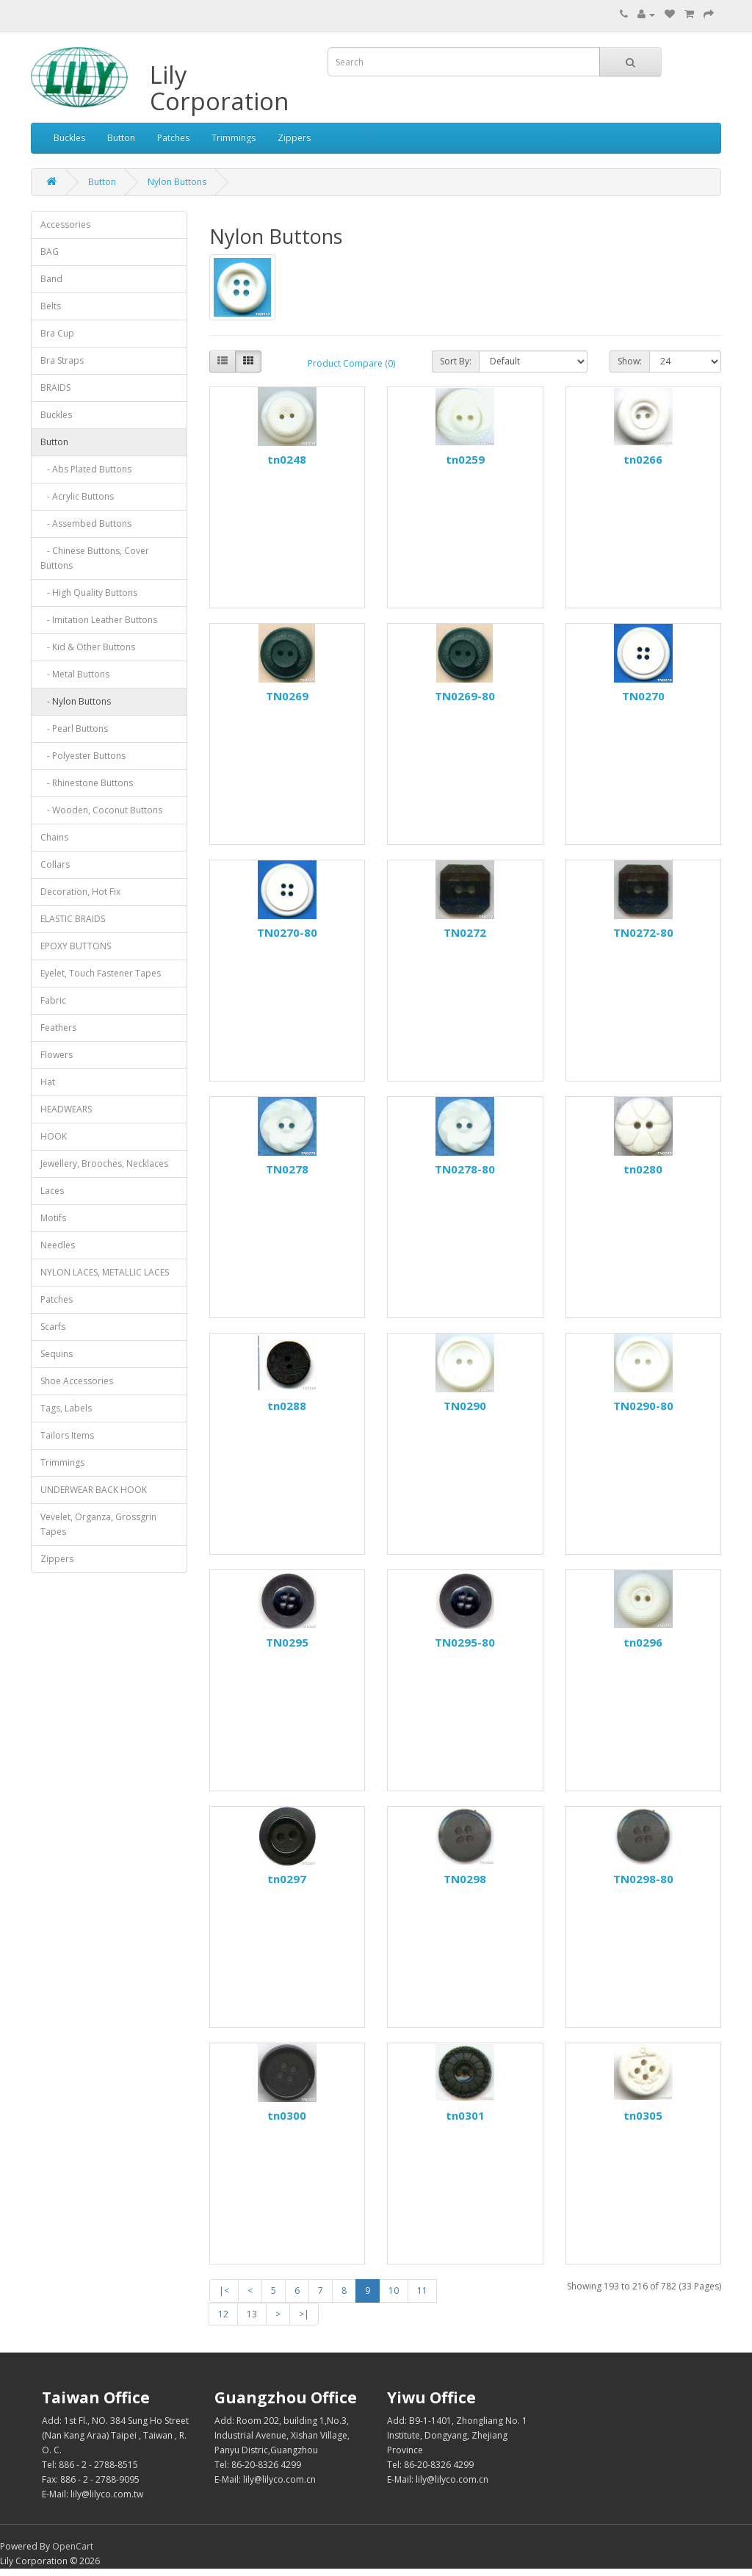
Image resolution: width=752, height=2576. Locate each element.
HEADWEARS (66, 1109)
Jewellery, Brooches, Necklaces (104, 1163)
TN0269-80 (465, 695)
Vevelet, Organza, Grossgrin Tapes (98, 1524)
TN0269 (287, 695)
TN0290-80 (643, 1405)
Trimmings (234, 138)
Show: (630, 361)
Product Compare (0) (351, 363)
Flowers (56, 1054)
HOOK (53, 1136)
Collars (55, 864)
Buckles (69, 138)
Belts (50, 306)
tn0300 (286, 2115)
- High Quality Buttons (88, 592)
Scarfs (52, 1326)
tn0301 (465, 2115)
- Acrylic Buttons (77, 496)
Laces (52, 1190)
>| (304, 2314)
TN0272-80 (643, 932)
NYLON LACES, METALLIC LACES (104, 1272)
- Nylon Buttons (75, 701)
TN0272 (465, 932)
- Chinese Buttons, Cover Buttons (94, 558)
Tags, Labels (66, 1408)
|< (224, 2290)
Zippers (294, 138)
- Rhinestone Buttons (86, 783)
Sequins (56, 1354)
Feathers (58, 1027)
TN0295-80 (465, 1642)
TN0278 (287, 1169)
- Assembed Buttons (85, 523)
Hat (47, 1082)
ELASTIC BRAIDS (72, 919)
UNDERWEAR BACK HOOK (93, 1489)
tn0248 (286, 459)
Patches (173, 138)
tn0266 (642, 459)
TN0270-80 (287, 932)
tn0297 (286, 1878)
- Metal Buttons (74, 674)
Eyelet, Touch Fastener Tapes (100, 973)
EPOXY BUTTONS (75, 946)
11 (422, 2290)
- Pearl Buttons (74, 728)
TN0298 (465, 1878)
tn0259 (465, 459)
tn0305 (642, 2115)
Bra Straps (62, 360)
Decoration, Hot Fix (80, 891)
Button (121, 138)
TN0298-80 (643, 1878)
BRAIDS (55, 387)
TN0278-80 (465, 1169)
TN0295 (287, 1642)
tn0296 (642, 1642)
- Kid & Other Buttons (87, 647)
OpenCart (72, 2546)
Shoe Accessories (76, 1381)
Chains (54, 837)
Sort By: (455, 361)
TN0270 (643, 695)
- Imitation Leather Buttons (98, 620)
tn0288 (286, 1405)
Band (51, 279)
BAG (49, 251)
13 (252, 2314)
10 (393, 2290)
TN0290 (465, 1405)
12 (223, 2314)
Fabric (53, 1000)
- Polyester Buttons (83, 755)
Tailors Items (67, 1435)
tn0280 (642, 1169)
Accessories (65, 224)
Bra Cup (57, 333)
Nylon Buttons (177, 182)
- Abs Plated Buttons (85, 469)
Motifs (53, 1218)
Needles (57, 1245)
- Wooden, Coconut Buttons (101, 810)
